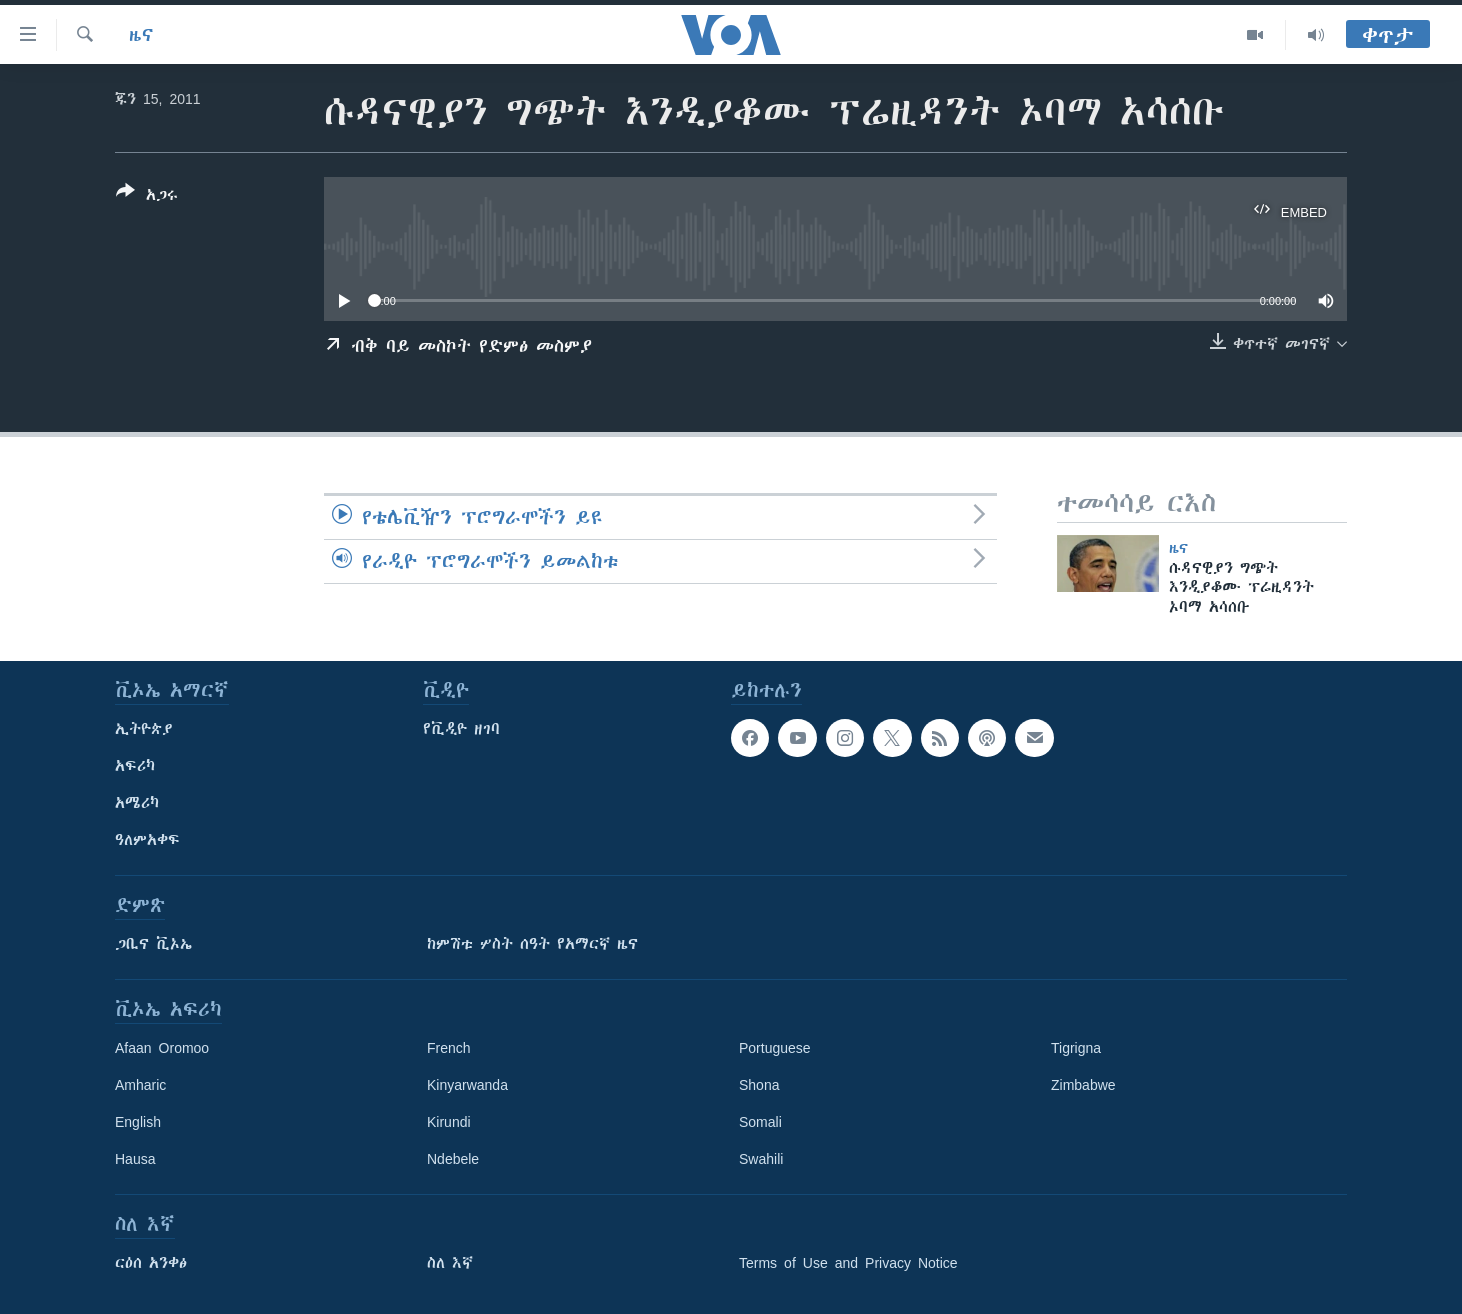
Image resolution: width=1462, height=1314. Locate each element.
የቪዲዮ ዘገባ (461, 729)
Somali (760, 1122)
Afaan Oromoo (162, 1048)
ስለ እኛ (450, 1263)
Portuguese (775, 1048)
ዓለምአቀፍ (147, 840)
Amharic (140, 1085)
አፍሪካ (135, 766)
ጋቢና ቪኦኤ (153, 944)
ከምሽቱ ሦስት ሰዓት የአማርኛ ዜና (532, 944)
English (138, 1122)
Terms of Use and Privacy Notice (848, 1263)
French (449, 1048)
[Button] (147, 197)
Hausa (135, 1159)
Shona (759, 1085)
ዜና (141, 35)
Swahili (761, 1159)
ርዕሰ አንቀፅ (151, 1263)
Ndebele (453, 1159)
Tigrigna (1076, 1048)
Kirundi (449, 1122)
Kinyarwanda (467, 1085)
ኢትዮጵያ (144, 729)
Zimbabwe (1083, 1085)
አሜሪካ (137, 803)
